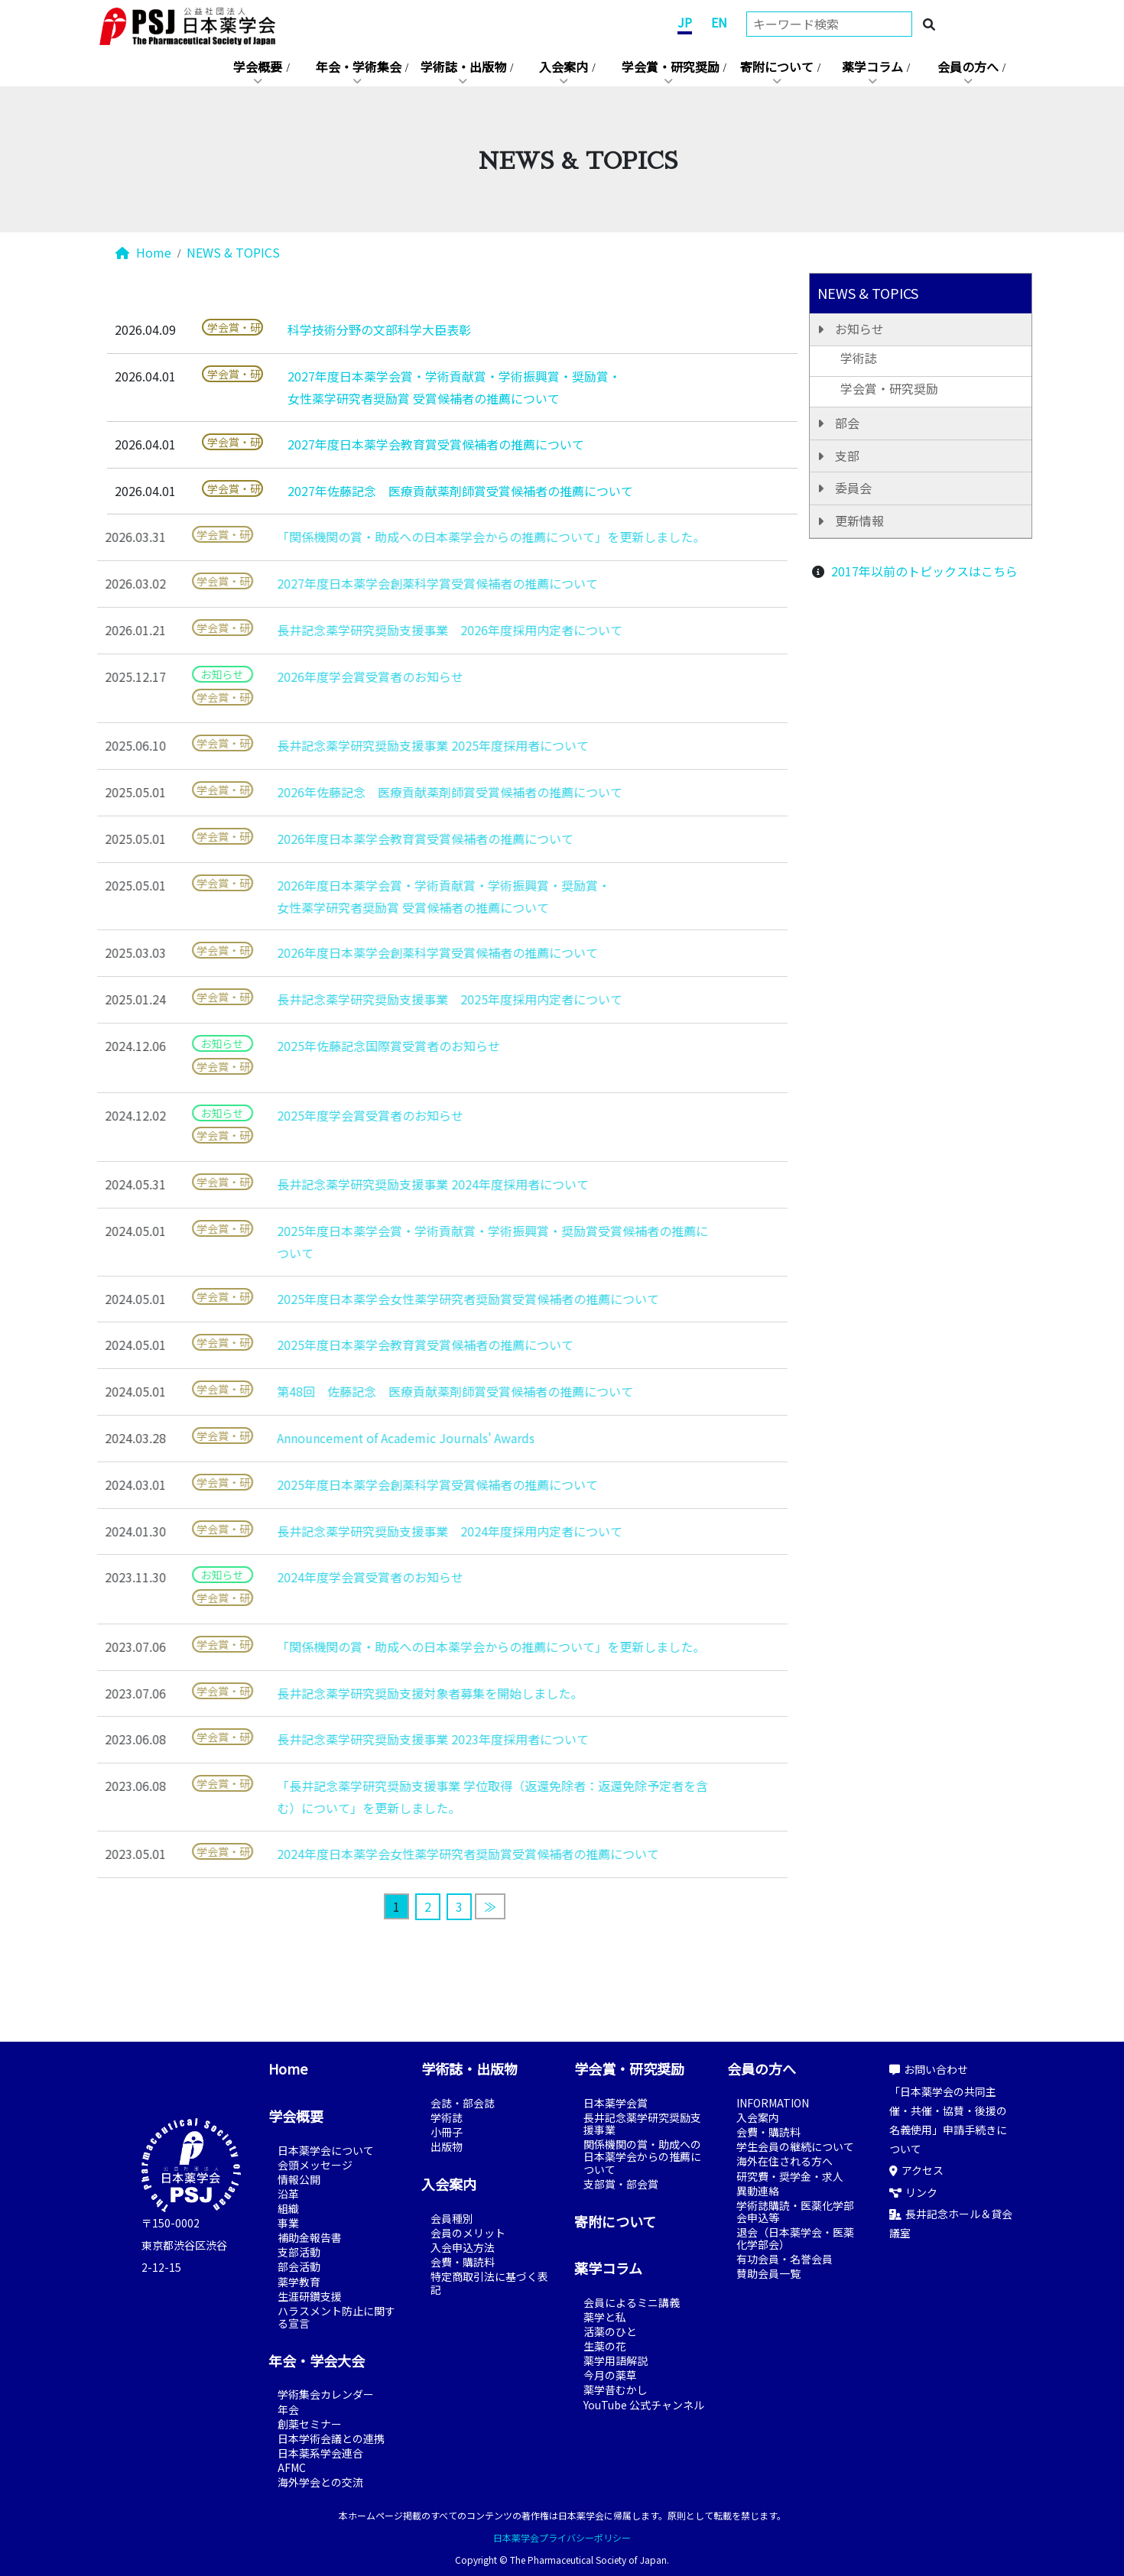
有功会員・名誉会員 (784, 2258)
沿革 (288, 2193)
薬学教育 (299, 2281)
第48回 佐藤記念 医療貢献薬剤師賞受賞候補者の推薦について (430, 1391)
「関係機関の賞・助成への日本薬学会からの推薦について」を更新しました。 (466, 536)
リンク (913, 2192)
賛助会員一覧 (768, 2273)
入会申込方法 (462, 2247)
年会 (288, 2409)
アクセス (916, 2170)
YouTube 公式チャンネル (643, 2404)
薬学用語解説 (615, 2360)
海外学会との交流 (320, 2482)
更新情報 (859, 520)
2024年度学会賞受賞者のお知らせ (345, 1577)
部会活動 (299, 2266)
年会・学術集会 (358, 66)
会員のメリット (467, 2232)
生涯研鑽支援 (310, 2296)
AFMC (292, 2467)
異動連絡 (757, 2190)
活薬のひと (610, 2331)
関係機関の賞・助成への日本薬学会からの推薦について (642, 2156)
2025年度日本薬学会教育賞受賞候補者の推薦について (400, 1344)
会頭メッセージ (315, 2164)
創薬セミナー (310, 2424)
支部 (847, 455)
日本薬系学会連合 (320, 2453)
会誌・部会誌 (462, 2102)
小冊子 (446, 2132)
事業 (288, 2222)
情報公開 (299, 2179)
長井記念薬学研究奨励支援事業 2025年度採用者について (408, 745)
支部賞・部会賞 (620, 2184)
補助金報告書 (310, 2237)
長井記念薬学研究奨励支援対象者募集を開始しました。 (404, 1693)
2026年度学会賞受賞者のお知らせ (345, 676)
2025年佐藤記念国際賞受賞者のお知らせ (363, 1046)
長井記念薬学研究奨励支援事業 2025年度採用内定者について (424, 999)
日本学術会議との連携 (331, 2438)
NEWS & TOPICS (233, 252)
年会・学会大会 (316, 2360)
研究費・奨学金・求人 (789, 2176)
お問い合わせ (928, 2069)
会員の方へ (968, 66)
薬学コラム (872, 66)
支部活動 (299, 2252)
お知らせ (859, 329)
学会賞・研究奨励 (671, 66)
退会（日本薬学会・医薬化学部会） (795, 2238)
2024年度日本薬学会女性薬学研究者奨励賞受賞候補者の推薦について (443, 1853)
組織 (288, 2208)
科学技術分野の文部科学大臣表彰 (379, 329)
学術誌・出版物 (463, 66)
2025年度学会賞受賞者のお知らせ (345, 1115)
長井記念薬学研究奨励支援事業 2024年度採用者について (408, 1184)
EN (719, 22)
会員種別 (451, 2218)
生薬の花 (604, 2346)
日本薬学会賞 (615, 2102)
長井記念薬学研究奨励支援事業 (642, 2123)
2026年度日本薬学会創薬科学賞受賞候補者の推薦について (412, 952)
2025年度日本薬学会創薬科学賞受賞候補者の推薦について (412, 1484)
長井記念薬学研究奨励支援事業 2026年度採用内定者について (424, 630)
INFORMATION (772, 2102)
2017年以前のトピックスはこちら (924, 571)
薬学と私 (604, 2317)
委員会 (853, 488)
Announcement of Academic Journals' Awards (380, 1438)
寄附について (777, 66)
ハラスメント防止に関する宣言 (336, 2317)
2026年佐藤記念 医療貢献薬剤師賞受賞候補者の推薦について (424, 792)
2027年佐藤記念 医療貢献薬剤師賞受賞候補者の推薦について (460, 491)
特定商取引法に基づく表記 (489, 2282)
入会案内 (563, 66)
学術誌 (858, 358)
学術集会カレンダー (326, 2394)
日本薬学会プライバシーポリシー (562, 2537)
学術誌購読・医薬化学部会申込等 (795, 2211)
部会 (847, 423)
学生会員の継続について (795, 2146)
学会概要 (257, 66)
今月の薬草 (610, 2375)
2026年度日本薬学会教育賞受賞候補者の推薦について (400, 838)
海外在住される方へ (784, 2161)
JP (684, 22)
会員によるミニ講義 (631, 2302)
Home (143, 252)
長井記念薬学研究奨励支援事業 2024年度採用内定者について (424, 1531)
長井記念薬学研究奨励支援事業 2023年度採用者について (408, 1739)
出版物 (446, 2146)
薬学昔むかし (615, 2389)
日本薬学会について (326, 2150)
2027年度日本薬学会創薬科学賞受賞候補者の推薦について (412, 583)
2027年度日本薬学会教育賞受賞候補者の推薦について (435, 444)
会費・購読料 (462, 2261)
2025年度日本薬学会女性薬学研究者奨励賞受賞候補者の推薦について (443, 1299)
